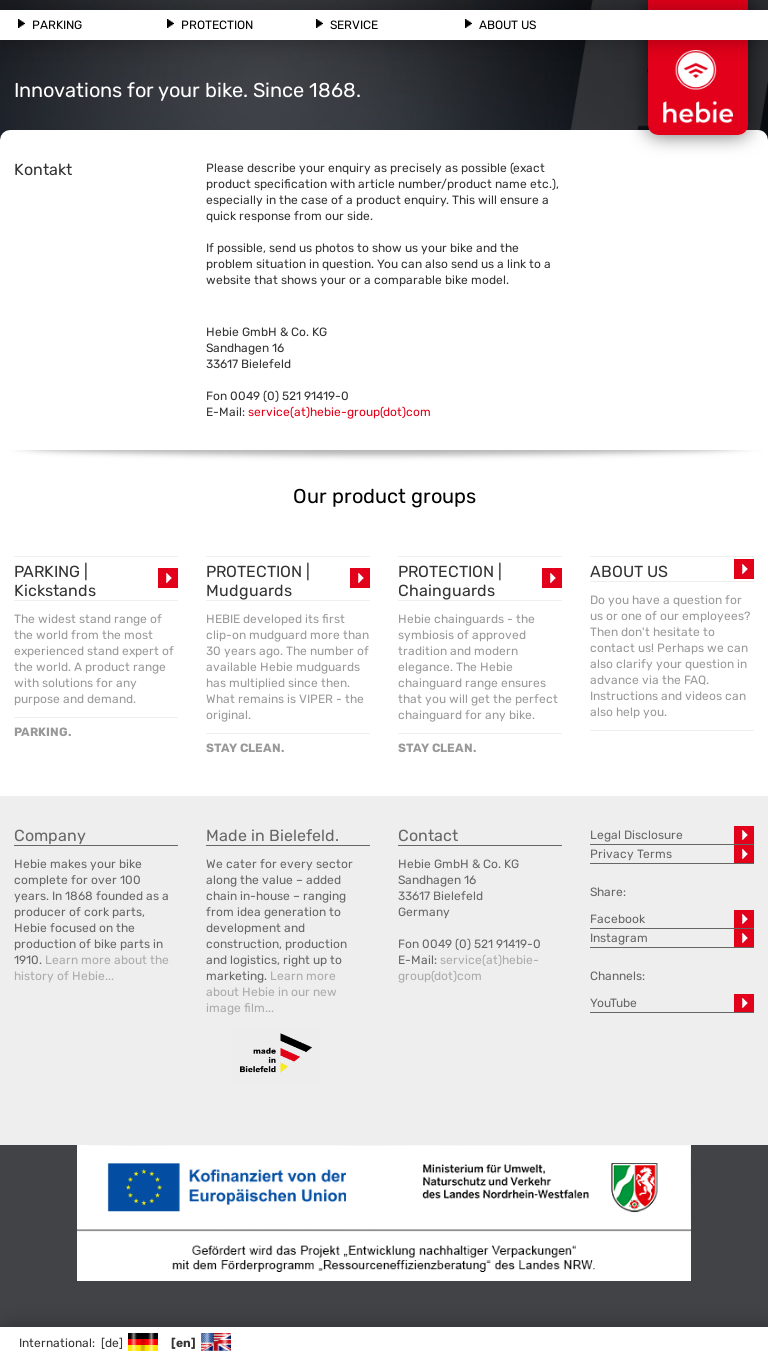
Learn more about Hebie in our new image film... (271, 992)
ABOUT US (629, 571)
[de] (128, 1343)
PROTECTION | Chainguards (450, 581)
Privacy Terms (631, 854)
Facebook (617, 919)
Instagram (619, 938)
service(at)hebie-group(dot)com (339, 412)
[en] (200, 1343)
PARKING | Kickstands (55, 581)
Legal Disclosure (636, 835)
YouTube (613, 1003)
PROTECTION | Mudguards (258, 581)
